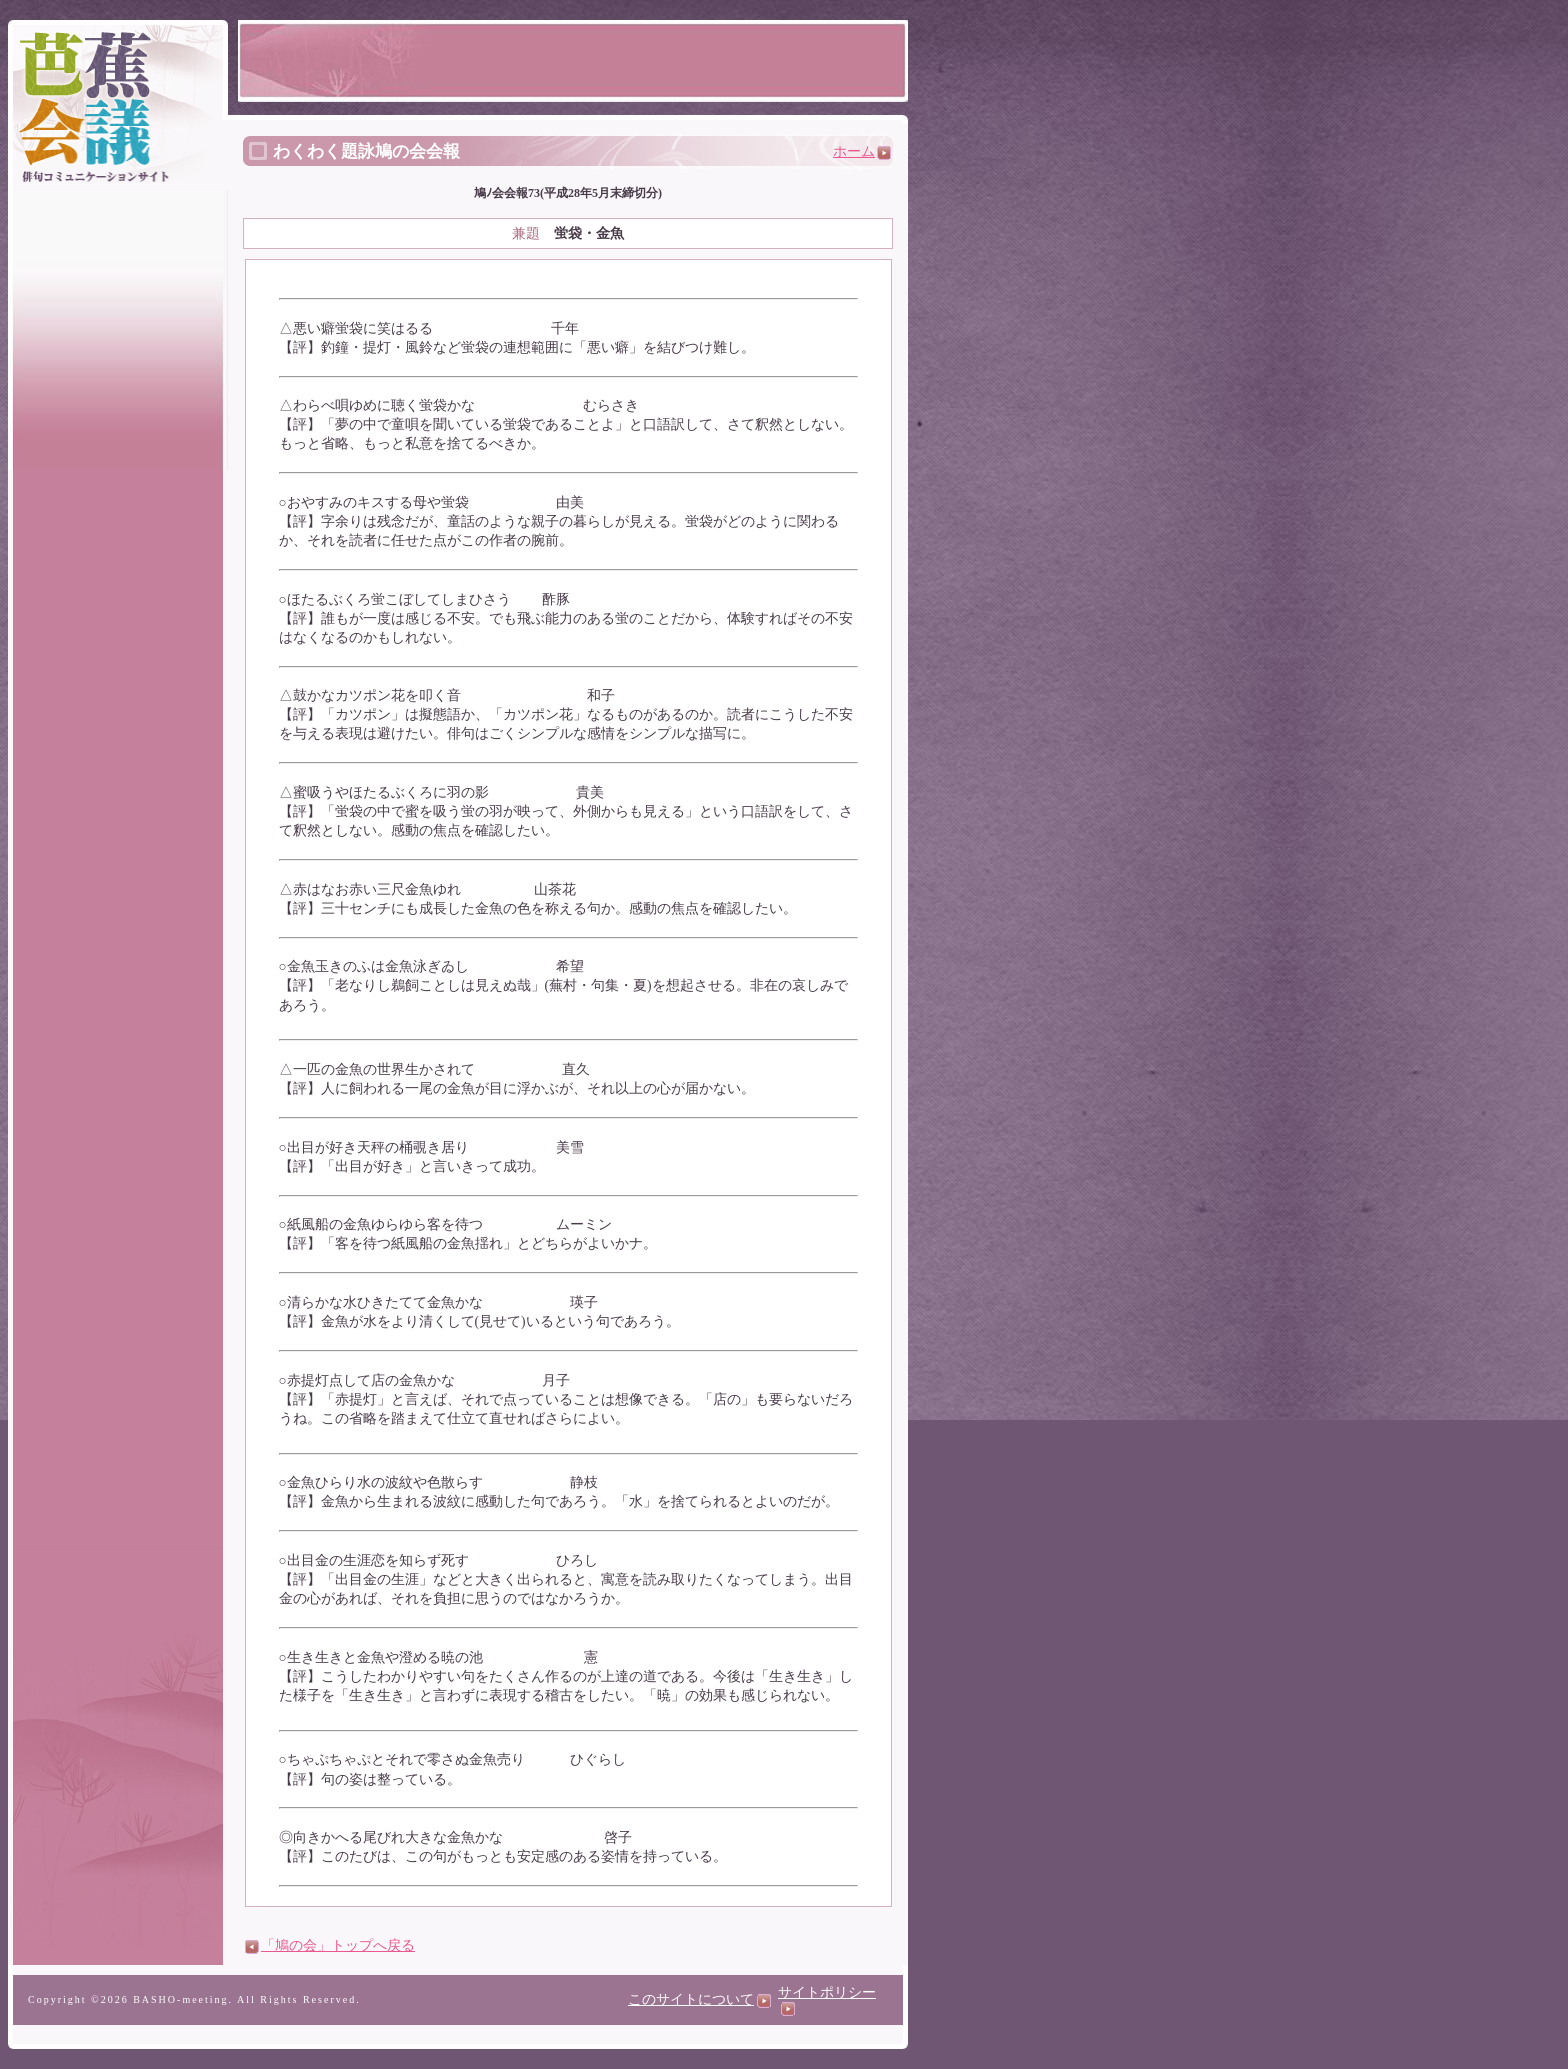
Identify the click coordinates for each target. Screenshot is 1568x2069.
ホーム (862, 151)
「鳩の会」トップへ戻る (338, 1945)
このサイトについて (699, 1999)
